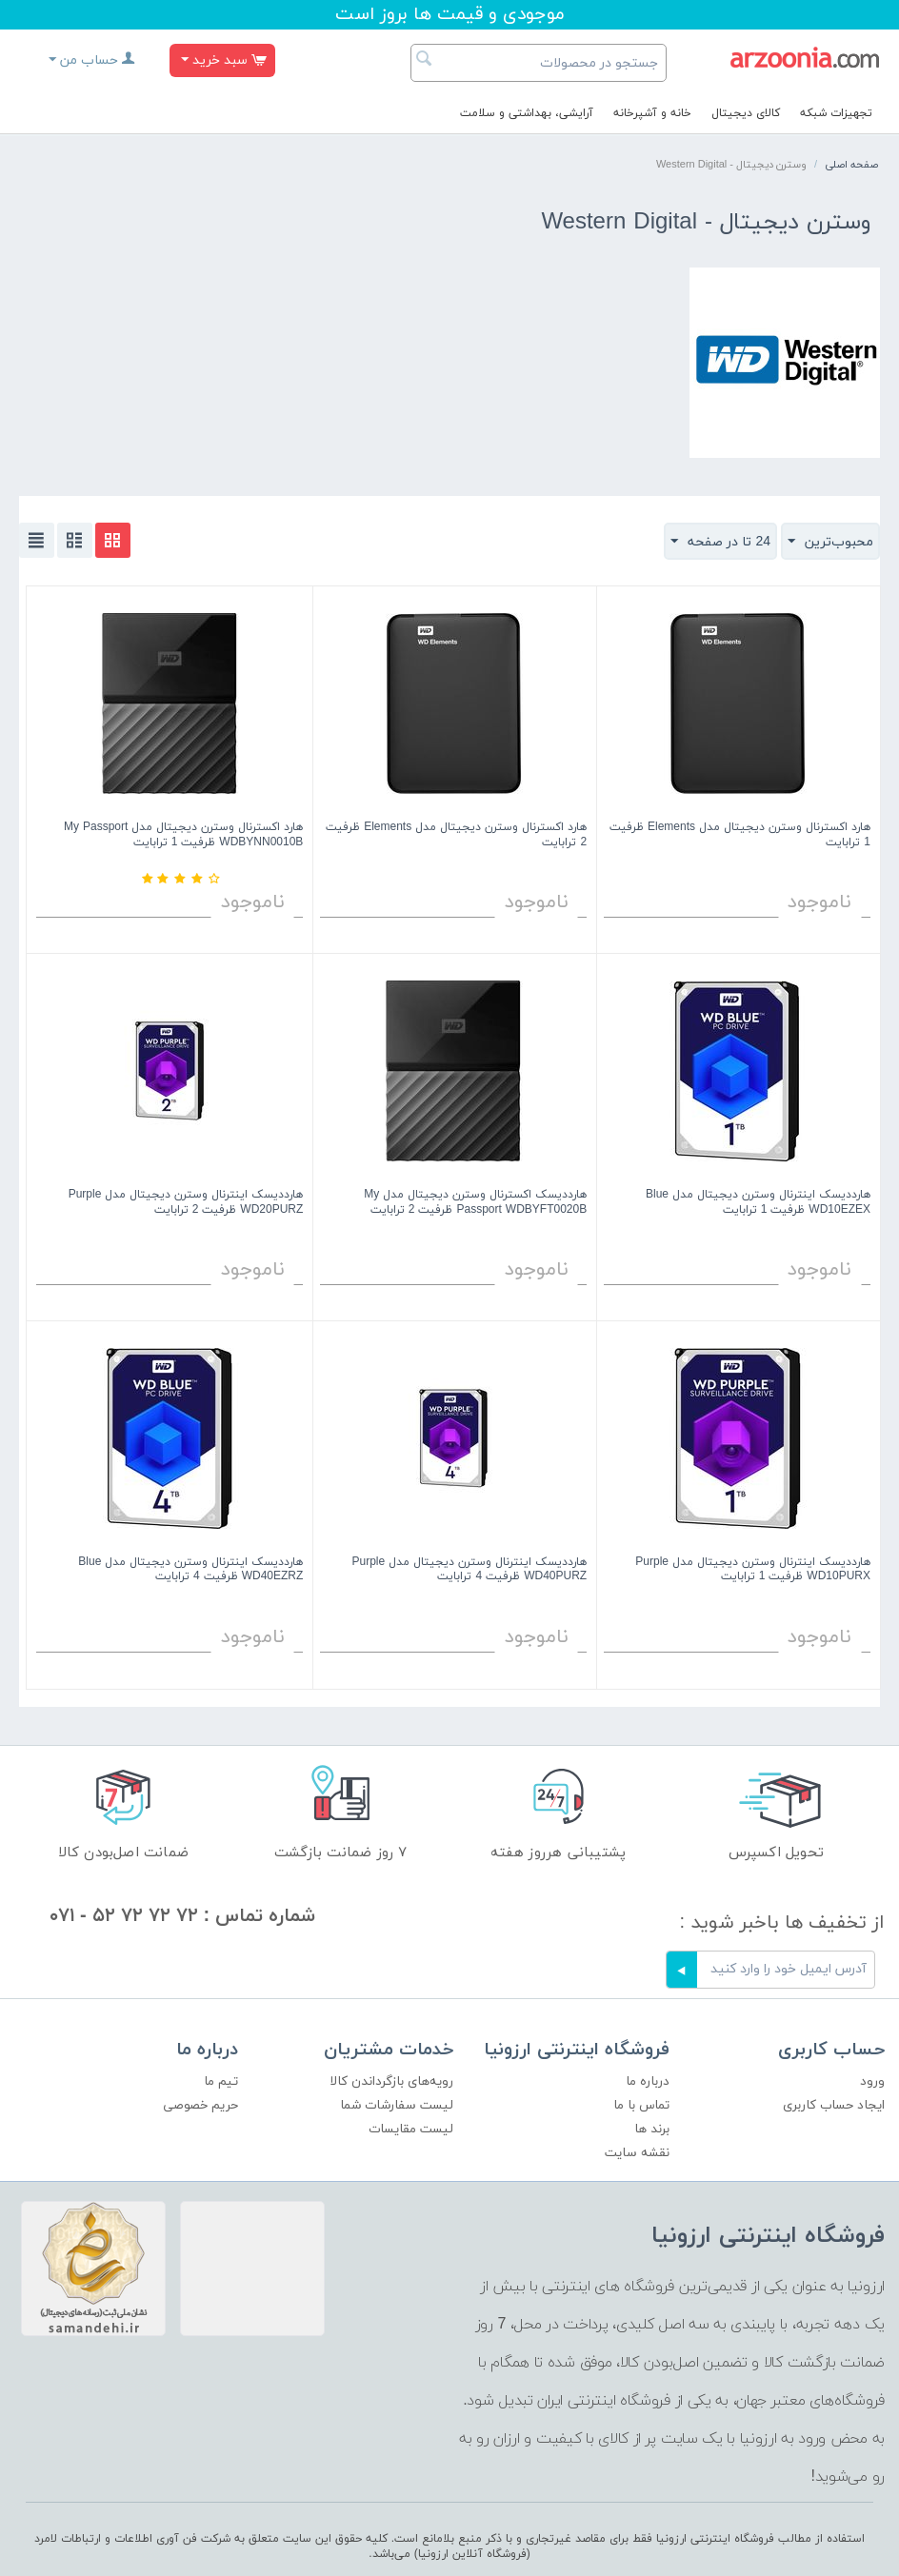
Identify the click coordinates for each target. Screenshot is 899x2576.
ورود (872, 2081)
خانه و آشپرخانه (652, 113)
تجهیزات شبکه (836, 113)
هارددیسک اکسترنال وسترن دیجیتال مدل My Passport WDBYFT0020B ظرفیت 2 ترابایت (475, 1203)
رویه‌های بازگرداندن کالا (391, 2081)
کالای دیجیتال (745, 113)
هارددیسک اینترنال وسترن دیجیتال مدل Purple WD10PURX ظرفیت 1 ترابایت (752, 1570)
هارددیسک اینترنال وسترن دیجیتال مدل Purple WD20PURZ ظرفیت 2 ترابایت (186, 1203)
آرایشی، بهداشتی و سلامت (526, 113)
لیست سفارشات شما (396, 2105)
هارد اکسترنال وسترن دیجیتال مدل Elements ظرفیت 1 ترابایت (739, 835)
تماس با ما (641, 2105)
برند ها (651, 2129)
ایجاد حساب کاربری (834, 2105)
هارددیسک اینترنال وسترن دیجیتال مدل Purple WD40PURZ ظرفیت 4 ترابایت (469, 1570)
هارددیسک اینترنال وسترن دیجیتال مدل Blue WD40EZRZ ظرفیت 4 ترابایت (190, 1570)
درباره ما (647, 2081)
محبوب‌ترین (830, 541)
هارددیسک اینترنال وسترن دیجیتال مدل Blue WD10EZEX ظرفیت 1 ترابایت (758, 1203)
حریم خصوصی (200, 2105)
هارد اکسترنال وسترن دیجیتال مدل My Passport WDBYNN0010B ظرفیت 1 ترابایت (183, 835)
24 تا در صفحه (720, 541)
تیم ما (221, 2081)
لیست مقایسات (411, 2129)
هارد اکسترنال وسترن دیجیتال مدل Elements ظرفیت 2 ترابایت (456, 835)
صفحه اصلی (851, 164)
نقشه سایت (637, 2153)
